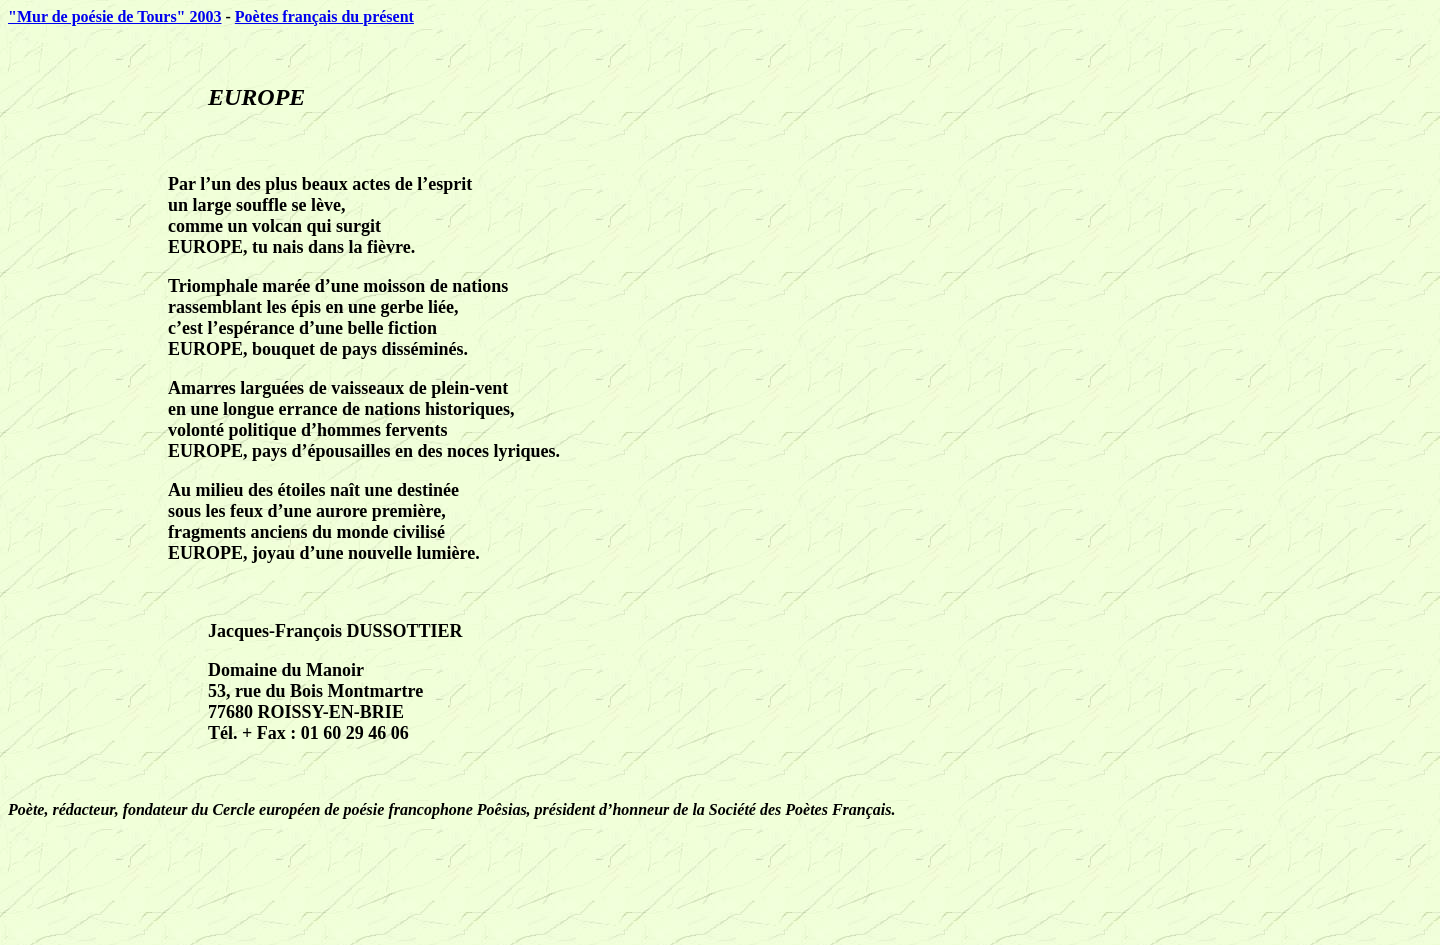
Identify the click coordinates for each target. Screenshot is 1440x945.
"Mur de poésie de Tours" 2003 (115, 16)
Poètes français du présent (324, 16)
